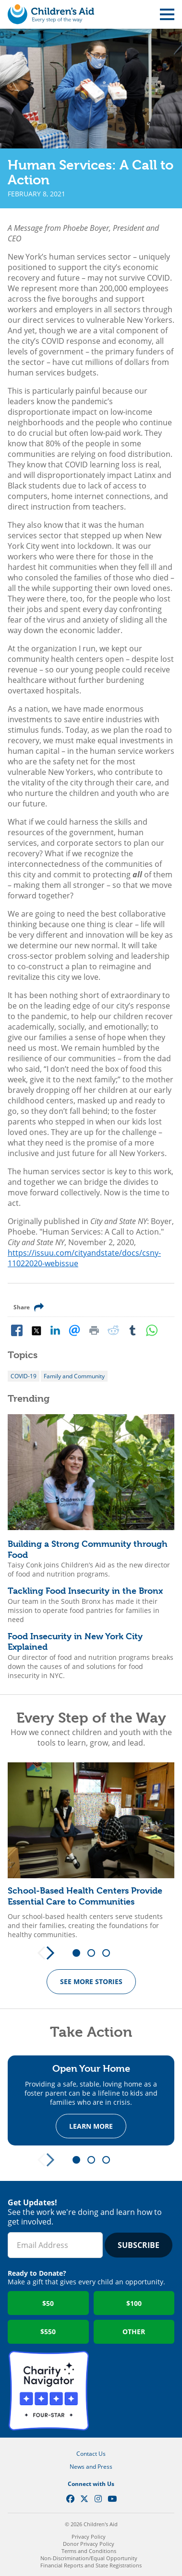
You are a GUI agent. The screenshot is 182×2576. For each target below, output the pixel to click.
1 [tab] (79, 1953)
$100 (134, 2303)
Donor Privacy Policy (88, 2543)
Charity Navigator (49, 2391)
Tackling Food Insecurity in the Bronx (85, 1591)
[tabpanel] (91, 1850)
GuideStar (134, 2391)
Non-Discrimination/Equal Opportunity (88, 2558)
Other (133, 2331)
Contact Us (91, 2454)
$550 (48, 2331)
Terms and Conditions (88, 2550)
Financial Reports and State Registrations (91, 2565)
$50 (48, 2303)
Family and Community (74, 1376)
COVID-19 (23, 1376)
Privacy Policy (89, 2536)
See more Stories (91, 1981)
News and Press (91, 2467)
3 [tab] (109, 1953)
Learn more (91, 2126)
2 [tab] (94, 1953)
